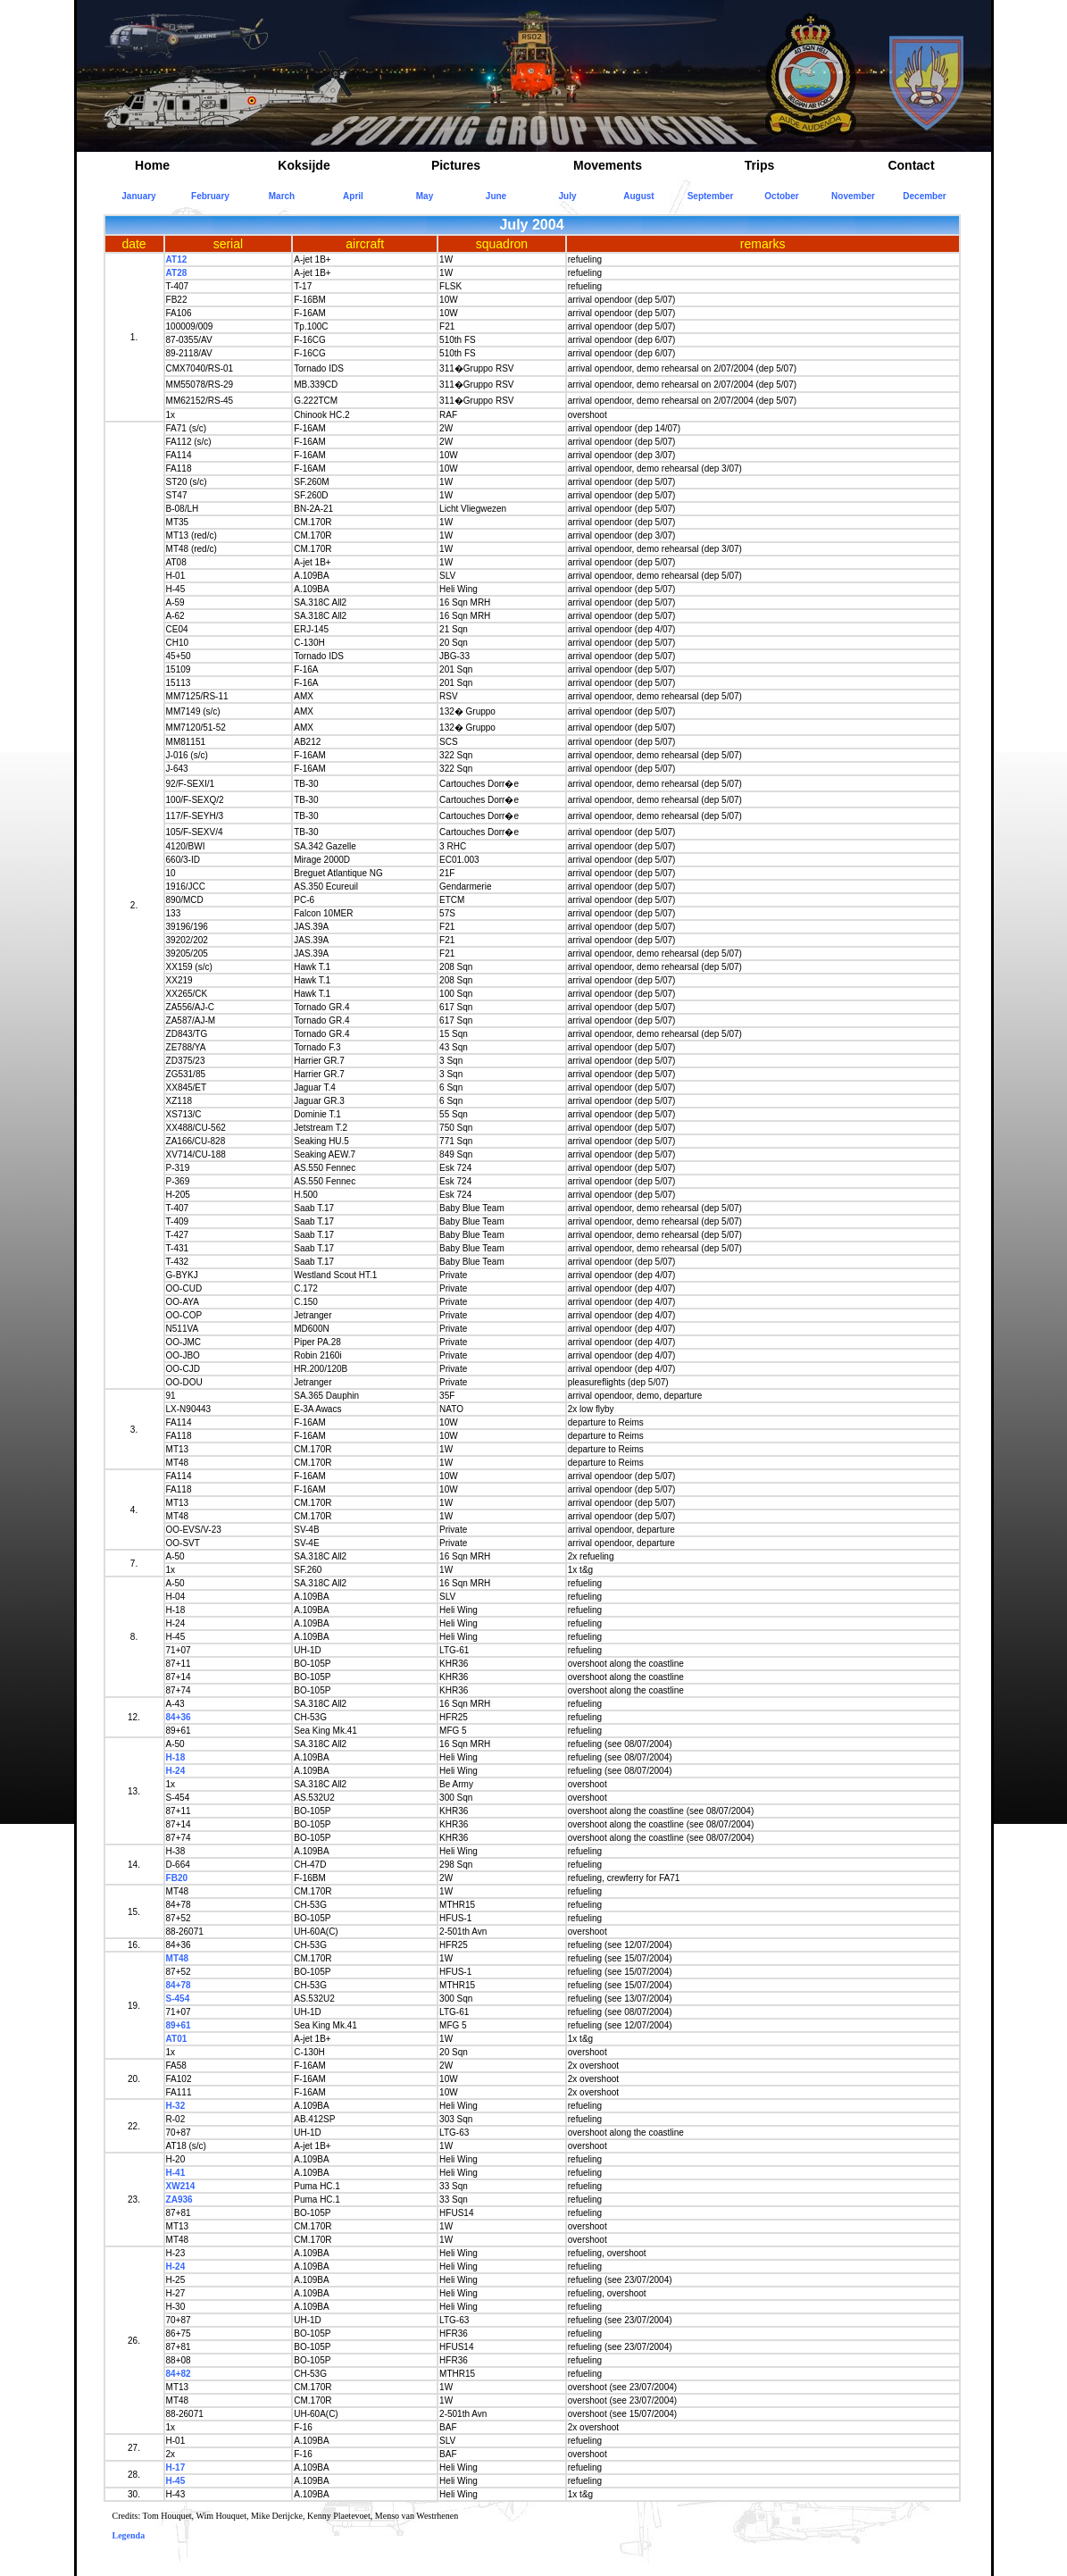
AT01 (177, 2039)
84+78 (178, 1985)
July (567, 196)
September (711, 196)
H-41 (176, 2173)
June (496, 196)
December (924, 196)
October (781, 196)
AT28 (177, 273)
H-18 (176, 1757)
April (353, 196)
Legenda (129, 2535)
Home (152, 165)
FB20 (177, 1878)
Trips (759, 165)
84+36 (178, 1717)
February (210, 196)
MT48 (177, 1958)
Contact (911, 165)
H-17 (176, 2467)
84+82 (178, 2374)
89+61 (178, 2025)
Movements (607, 165)
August (638, 196)
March (282, 196)
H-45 (176, 2481)
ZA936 (179, 2199)
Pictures (455, 165)
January (138, 196)
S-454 (178, 1998)
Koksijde (303, 165)
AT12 (177, 259)
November (853, 196)
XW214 (181, 2186)
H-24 (176, 1771)
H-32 (176, 2106)
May (424, 196)
